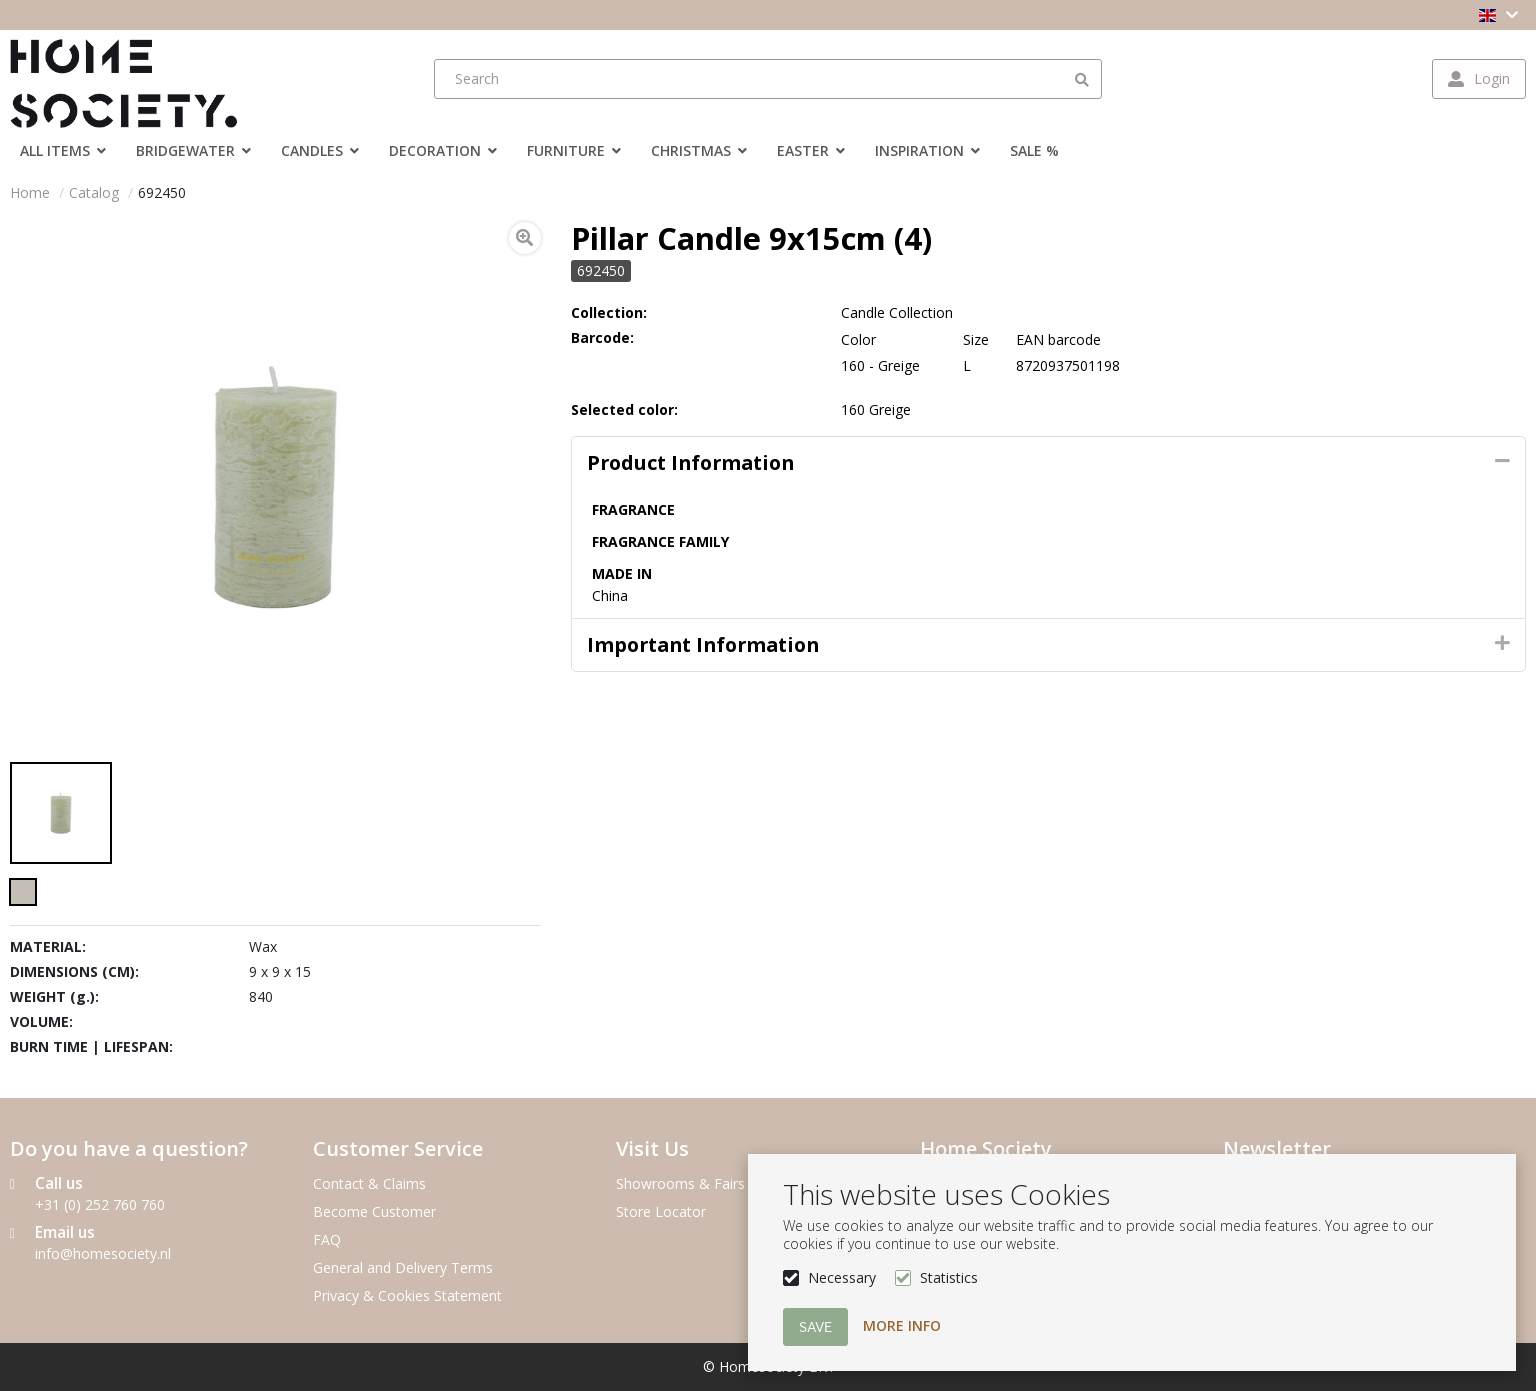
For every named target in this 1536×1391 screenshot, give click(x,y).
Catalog (94, 192)
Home (30, 192)
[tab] (1048, 463)
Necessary (842, 1277)
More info (902, 1325)
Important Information (703, 644)
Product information (690, 462)
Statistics (949, 1277)
